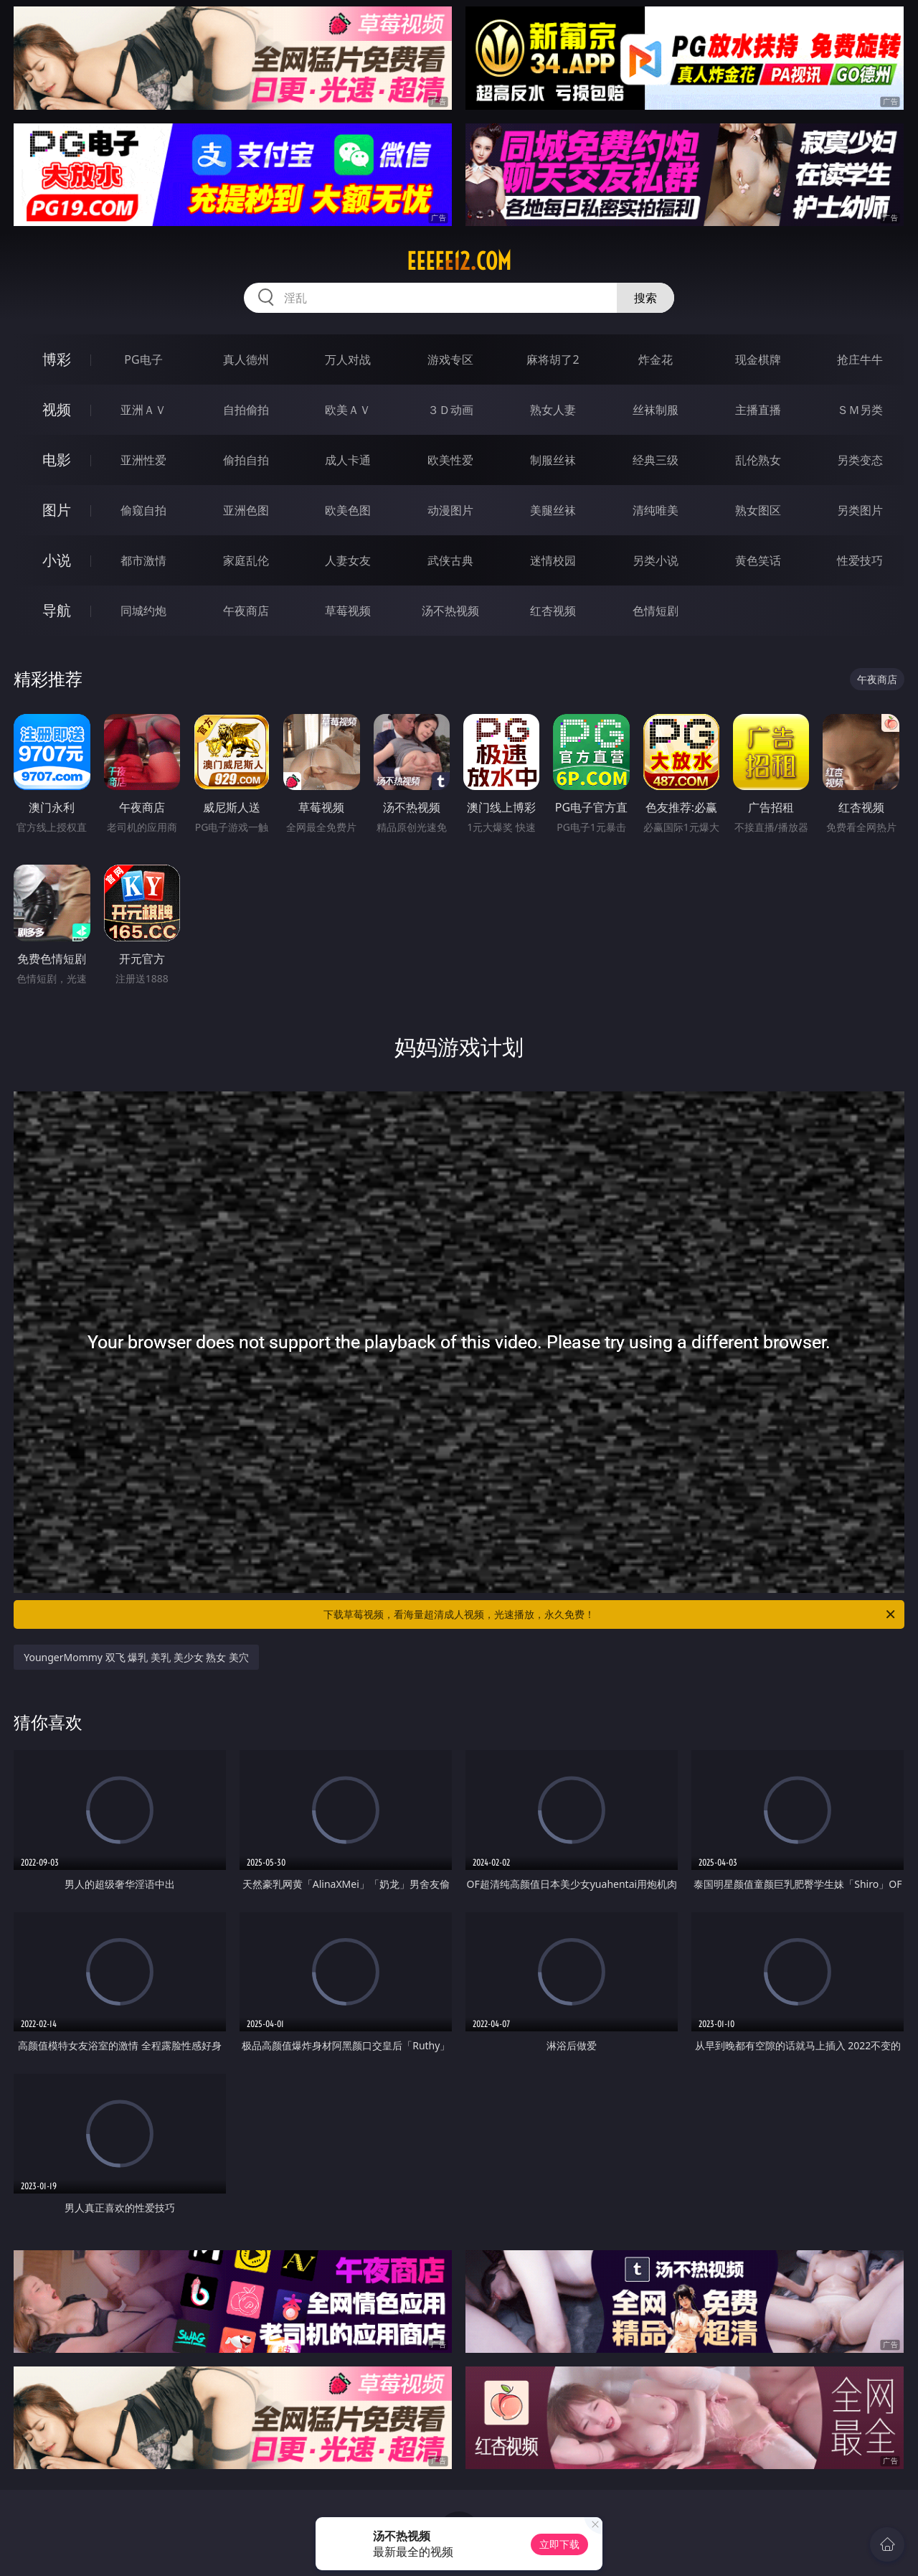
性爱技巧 (860, 560)
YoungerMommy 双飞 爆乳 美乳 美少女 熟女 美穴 (136, 1657)
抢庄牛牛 (860, 359)
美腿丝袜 (553, 510)
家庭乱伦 (246, 560)
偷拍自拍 (246, 460)
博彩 (56, 359)
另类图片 (860, 510)
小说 (56, 560)
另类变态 (860, 460)
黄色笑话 (758, 560)
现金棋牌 (758, 359)
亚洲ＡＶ (143, 410)
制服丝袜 (553, 460)
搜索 (645, 298)
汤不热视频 (450, 611)
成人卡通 (348, 460)
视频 (56, 409)
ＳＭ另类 (860, 410)
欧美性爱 (450, 460)
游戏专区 (450, 359)
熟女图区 (758, 510)
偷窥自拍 (143, 510)
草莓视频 (348, 611)
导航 (56, 610)
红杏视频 (553, 611)
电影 (56, 459)
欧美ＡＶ (348, 410)
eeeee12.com (459, 261)
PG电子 (143, 359)
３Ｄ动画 (450, 410)
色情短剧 (655, 611)
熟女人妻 (553, 410)
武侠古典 (450, 560)
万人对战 (348, 359)
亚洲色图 (246, 510)
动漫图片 (450, 510)
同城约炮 (143, 611)
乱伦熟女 (758, 460)
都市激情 (143, 560)
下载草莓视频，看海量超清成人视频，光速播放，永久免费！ (610, 1614)
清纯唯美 (655, 510)
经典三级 (655, 460)
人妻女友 (348, 560)
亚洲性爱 (143, 460)
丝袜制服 (655, 410)
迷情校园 (553, 560)
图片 (56, 510)
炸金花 (655, 359)
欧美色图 (348, 510)
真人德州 (246, 359)
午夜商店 (246, 611)
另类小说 (655, 560)
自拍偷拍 (246, 410)
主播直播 (758, 410)
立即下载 (559, 2544)
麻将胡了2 (552, 359)
